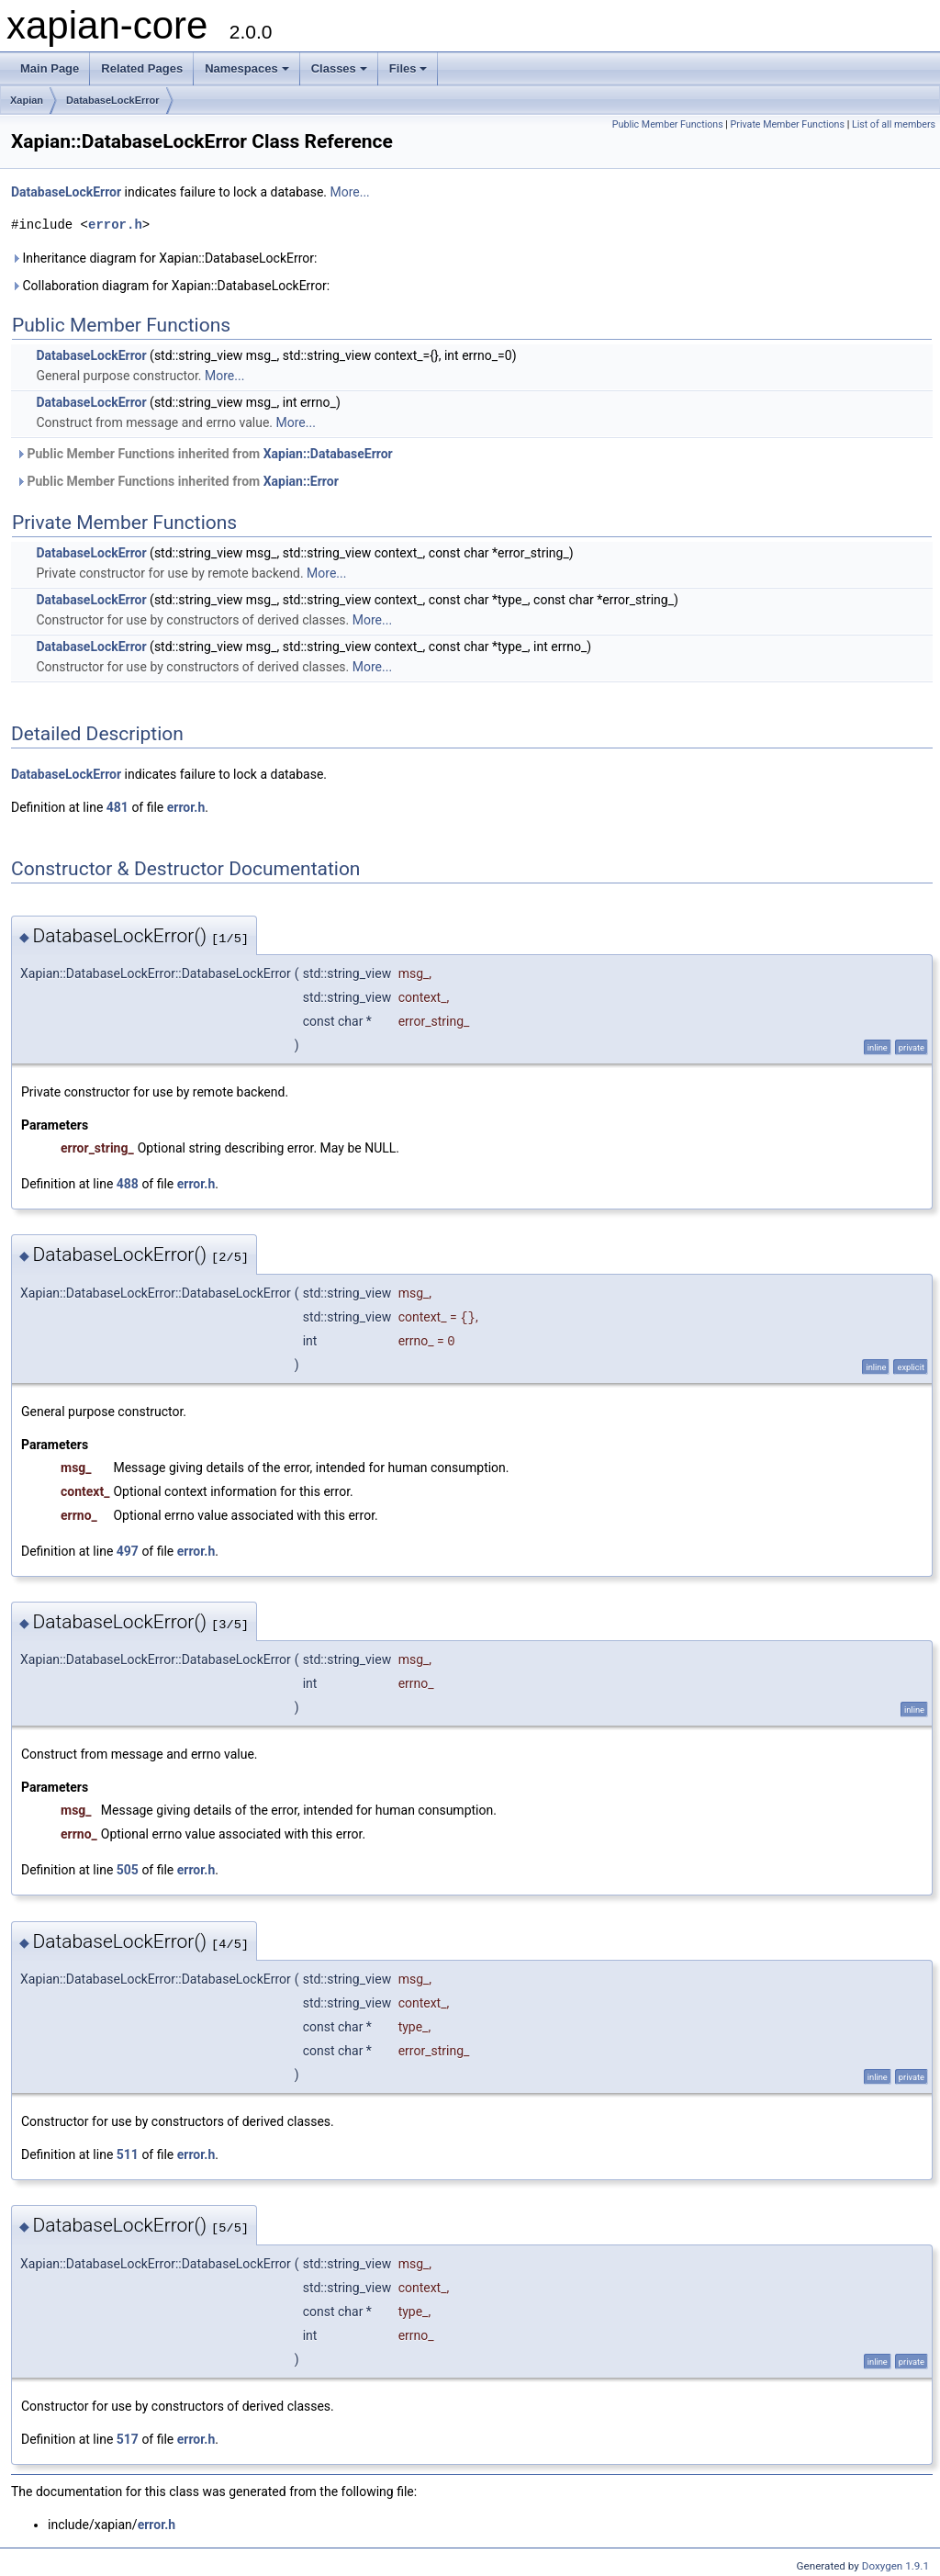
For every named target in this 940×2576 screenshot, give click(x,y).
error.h (115, 224)
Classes (339, 68)
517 (128, 2439)
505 (128, 1869)
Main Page (49, 68)
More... (349, 192)
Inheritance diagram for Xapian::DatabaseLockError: (164, 258)
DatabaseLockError (113, 100)
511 (128, 2154)
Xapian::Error (301, 481)
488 (128, 1183)
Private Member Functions (788, 124)
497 (128, 1551)
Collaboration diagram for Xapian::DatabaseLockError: (170, 285)
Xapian (26, 100)
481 (117, 807)
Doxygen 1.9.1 (895, 2565)
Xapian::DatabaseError (328, 453)
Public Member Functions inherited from (204, 453)
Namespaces (247, 68)
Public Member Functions (667, 124)
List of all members (893, 124)
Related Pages (142, 68)
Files (408, 68)
